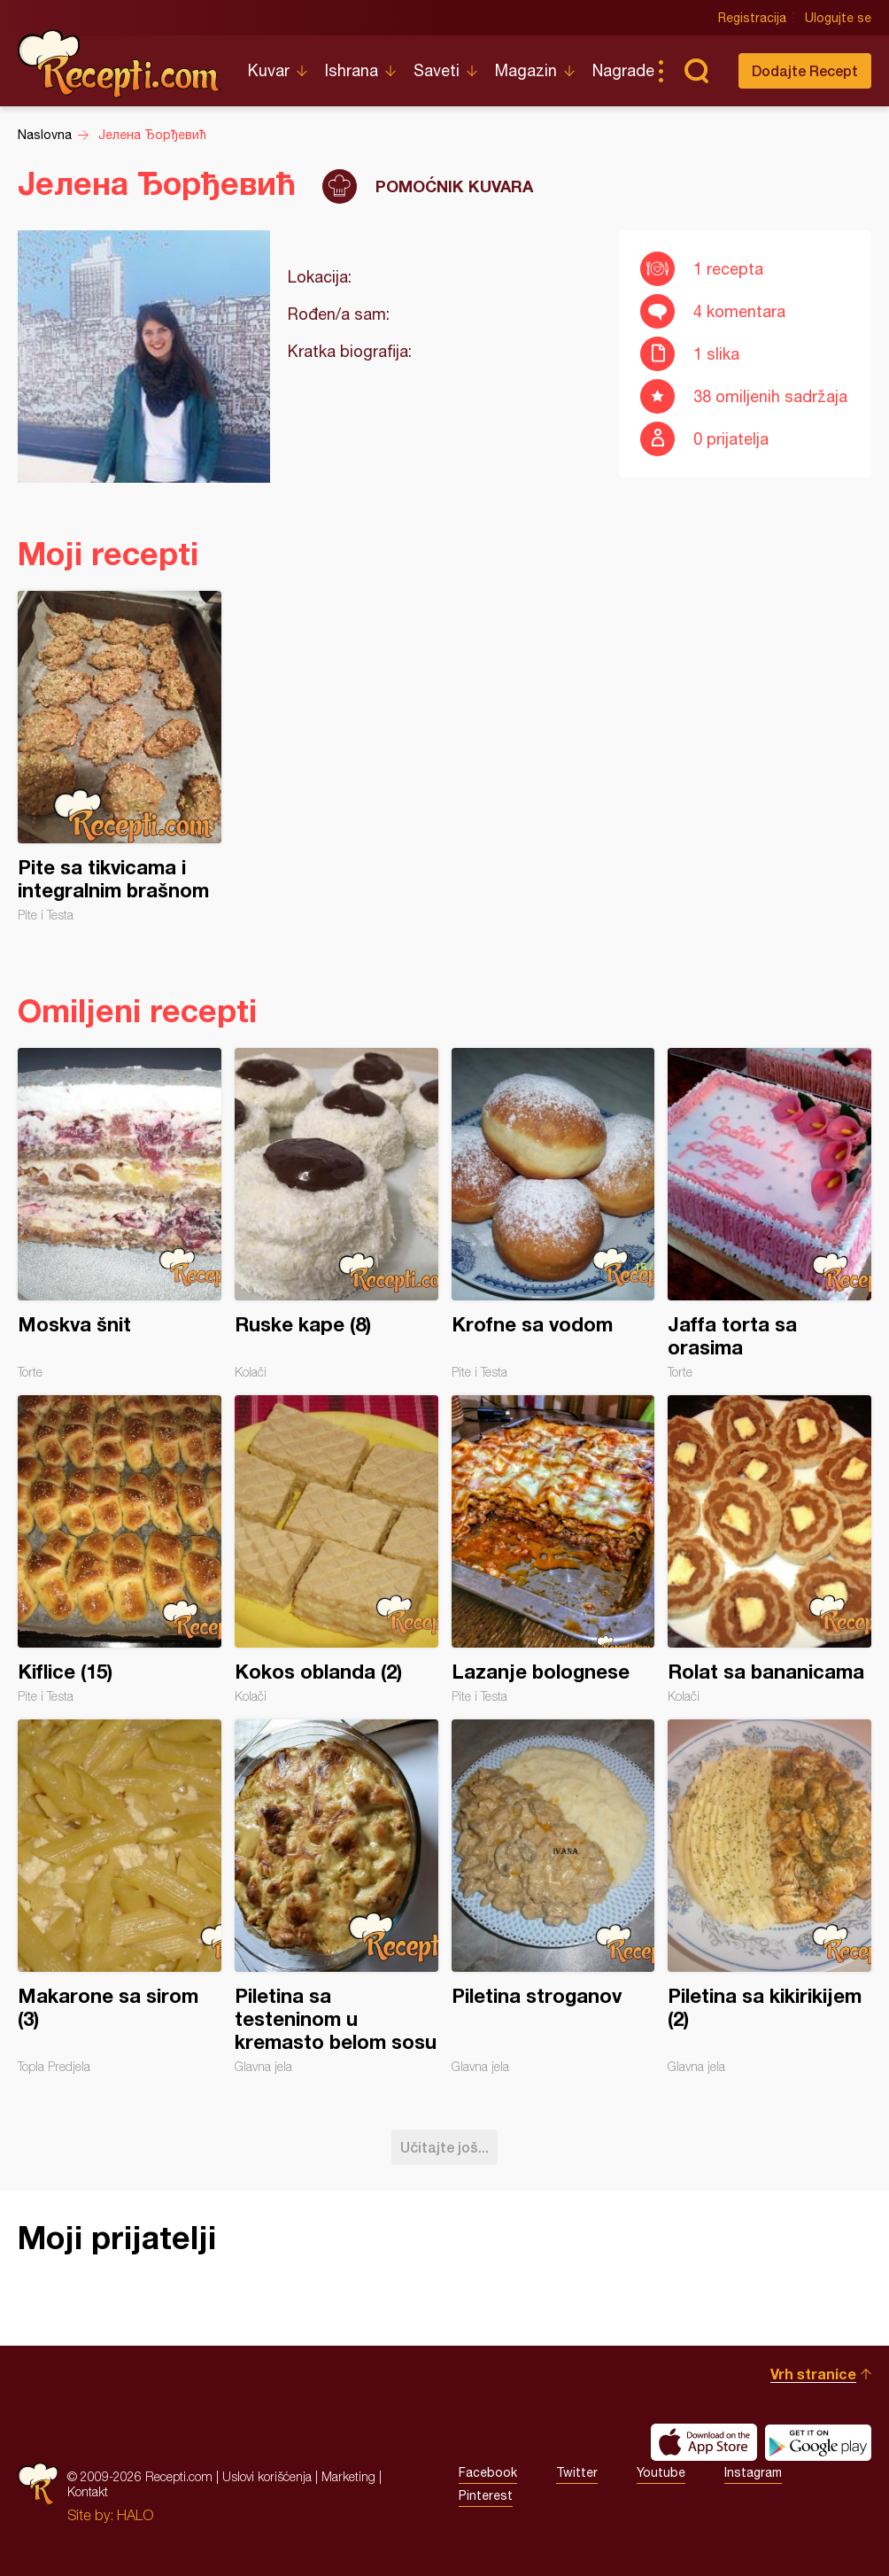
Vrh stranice (813, 2373)
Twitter (577, 2472)
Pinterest (486, 2495)
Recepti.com (119, 63)
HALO (135, 2515)
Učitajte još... (444, 2146)
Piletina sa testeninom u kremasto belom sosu (336, 1896)
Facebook (488, 2472)
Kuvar (269, 70)
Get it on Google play (818, 2442)
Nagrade (623, 70)
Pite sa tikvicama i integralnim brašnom (119, 756)
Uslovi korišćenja (267, 2476)
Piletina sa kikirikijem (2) (769, 1896)
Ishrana (351, 70)
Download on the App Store (704, 2442)
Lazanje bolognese (553, 1549)
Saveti (437, 70)
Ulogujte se (838, 18)
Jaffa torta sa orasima (769, 1213)
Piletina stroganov (553, 1896)
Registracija (752, 18)
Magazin (526, 70)
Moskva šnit (119, 1213)
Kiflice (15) (119, 1549)
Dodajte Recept (805, 70)
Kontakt (87, 2491)
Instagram (753, 2472)
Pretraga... (696, 70)
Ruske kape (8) (336, 1213)
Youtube (661, 2472)
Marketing (348, 2476)
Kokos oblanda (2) (336, 1549)
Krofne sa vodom (553, 1213)
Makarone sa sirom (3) (119, 1896)
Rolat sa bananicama (769, 1549)
